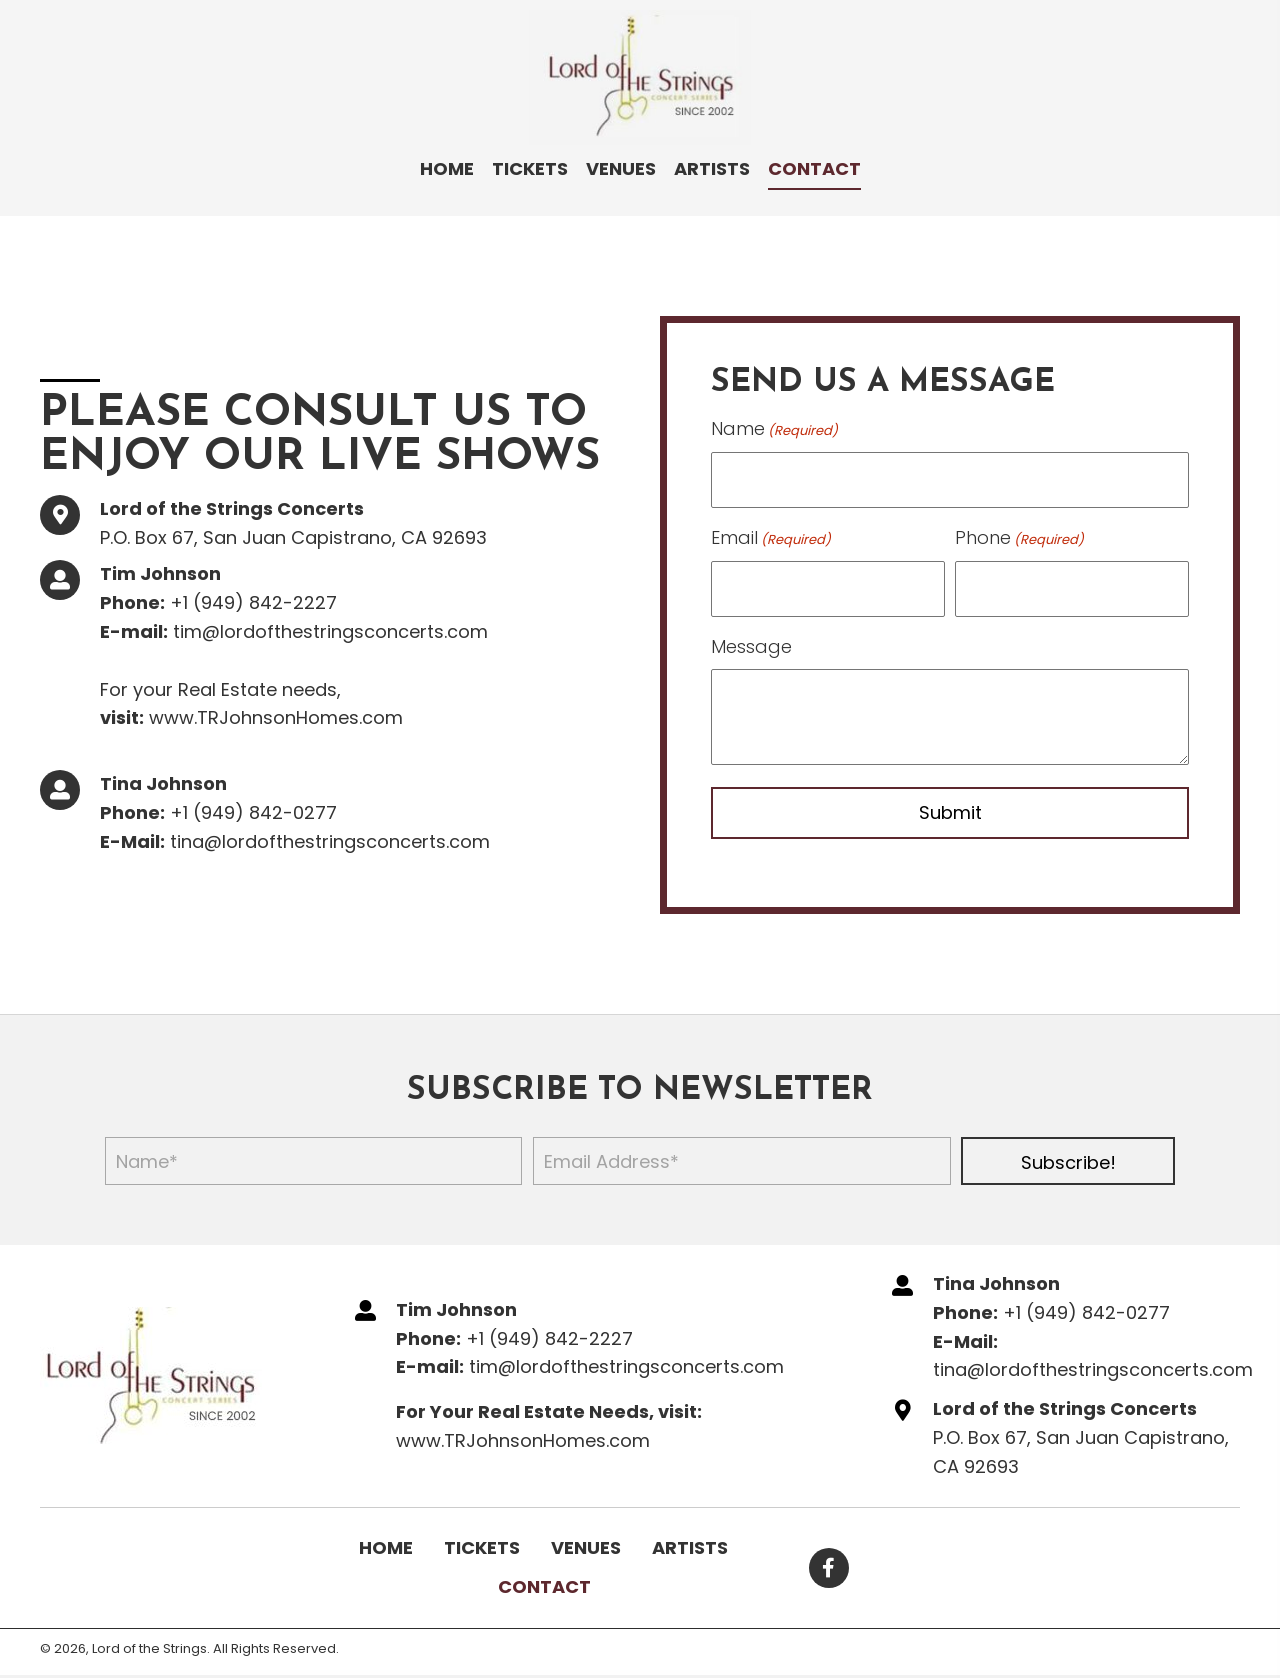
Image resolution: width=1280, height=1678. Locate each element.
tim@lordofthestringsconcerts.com (330, 627)
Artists (690, 1539)
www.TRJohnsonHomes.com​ (276, 713)
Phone (1019, 534)
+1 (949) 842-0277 (253, 808)
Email (771, 534)
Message (751, 637)
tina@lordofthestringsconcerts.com (330, 836)
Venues (586, 1539)
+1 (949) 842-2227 (253, 598)
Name (774, 429)
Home (386, 1539)
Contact (544, 1578)
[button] (1068, 1153)
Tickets (482, 1539)
